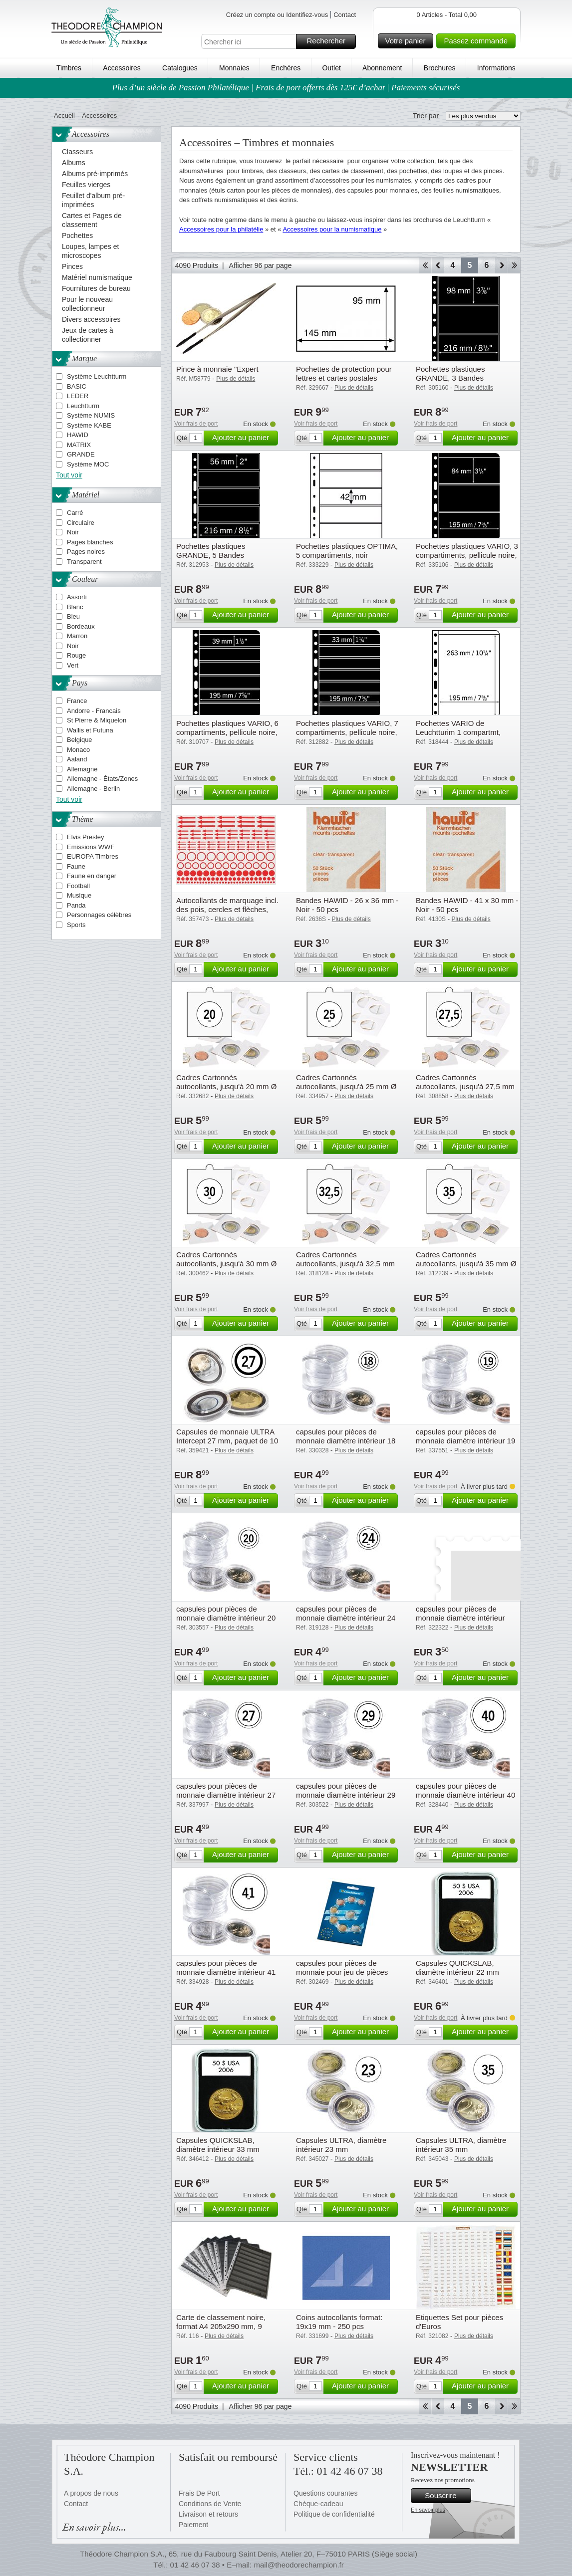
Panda (76, 905)
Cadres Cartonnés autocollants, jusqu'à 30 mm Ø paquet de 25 (226, 1263)
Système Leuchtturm (96, 376)
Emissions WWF (90, 847)
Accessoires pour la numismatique (332, 229)
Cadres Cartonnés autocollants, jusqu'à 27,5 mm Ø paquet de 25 (465, 1086)
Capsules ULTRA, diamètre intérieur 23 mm (341, 2144)
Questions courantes (325, 2493)
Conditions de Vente (210, 2504)
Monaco (78, 749)
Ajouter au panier (243, 438)
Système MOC (88, 464)
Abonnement (382, 68)
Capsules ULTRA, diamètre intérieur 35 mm (461, 2144)
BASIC (76, 386)
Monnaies (234, 68)
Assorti (77, 597)
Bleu (73, 616)
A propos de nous (91, 2493)
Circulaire (80, 522)
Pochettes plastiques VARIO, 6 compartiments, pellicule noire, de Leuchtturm (227, 732)
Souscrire (446, 2495)
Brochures (440, 68)
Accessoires (121, 68)
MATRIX (79, 445)
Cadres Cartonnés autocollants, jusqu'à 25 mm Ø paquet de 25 (346, 1086)
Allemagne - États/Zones (102, 778)
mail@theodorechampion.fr (298, 2565)
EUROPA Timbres (92, 856)
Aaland (77, 759)
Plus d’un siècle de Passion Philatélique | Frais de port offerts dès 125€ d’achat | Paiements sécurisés (286, 87)
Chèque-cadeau (318, 2504)
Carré (75, 512)
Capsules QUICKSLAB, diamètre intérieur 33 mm (218, 2144)
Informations (496, 68)
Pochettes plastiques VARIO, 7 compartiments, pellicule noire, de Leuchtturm (347, 732)
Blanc (75, 607)
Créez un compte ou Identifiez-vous (277, 14)
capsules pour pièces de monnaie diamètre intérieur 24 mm (345, 1618)
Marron (77, 636)
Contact (344, 14)
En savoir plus (428, 2510)
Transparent (84, 561)
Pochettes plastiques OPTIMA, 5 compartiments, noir (347, 550)
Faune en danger (91, 876)
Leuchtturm (83, 406)
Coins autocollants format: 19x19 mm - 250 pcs (339, 2322)
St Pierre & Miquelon (96, 720)
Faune (76, 866)
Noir (73, 532)
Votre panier (408, 40)
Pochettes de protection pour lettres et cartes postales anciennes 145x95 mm (344, 378)
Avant (501, 265)
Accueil (64, 115)
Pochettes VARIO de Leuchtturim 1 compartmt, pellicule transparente (458, 732)
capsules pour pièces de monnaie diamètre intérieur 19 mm (465, 1440)
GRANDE (81, 454)
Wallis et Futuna (90, 730)
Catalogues (180, 68)
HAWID (77, 435)
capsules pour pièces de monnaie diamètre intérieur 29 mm (345, 1795)
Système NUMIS (91, 415)
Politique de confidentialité (334, 2514)
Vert (72, 665)
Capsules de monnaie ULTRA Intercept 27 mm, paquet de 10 (227, 1436)
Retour (438, 265)
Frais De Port (199, 2493)
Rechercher (329, 41)
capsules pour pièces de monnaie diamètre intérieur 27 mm (226, 1795)
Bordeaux (81, 626)
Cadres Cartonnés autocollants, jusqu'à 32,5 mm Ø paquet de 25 (345, 1263)
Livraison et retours (208, 2514)
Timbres (68, 68)
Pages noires (86, 551)
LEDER (77, 396)
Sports (76, 925)
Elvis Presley (85, 837)
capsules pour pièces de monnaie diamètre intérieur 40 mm (465, 1795)
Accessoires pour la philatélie (221, 229)
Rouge (76, 655)
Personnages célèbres (99, 915)
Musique (79, 895)
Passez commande (478, 40)
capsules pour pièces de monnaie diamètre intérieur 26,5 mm (460, 1618)
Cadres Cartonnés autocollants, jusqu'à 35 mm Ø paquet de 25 (466, 1263)
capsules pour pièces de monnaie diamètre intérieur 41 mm (226, 1972)
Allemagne (82, 769)
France (77, 700)
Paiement (193, 2525)
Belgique (79, 739)
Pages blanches (90, 542)
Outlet (331, 68)
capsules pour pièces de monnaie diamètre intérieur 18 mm (345, 1440)
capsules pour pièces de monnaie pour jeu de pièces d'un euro (342, 1972)
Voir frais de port (196, 423)
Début (425, 265)
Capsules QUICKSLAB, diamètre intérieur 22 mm (457, 1967)
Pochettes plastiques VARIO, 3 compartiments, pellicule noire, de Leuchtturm (467, 555)
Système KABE (89, 425)
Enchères (285, 68)
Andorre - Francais (94, 710)
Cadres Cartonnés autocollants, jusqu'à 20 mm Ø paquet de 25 (226, 1086)
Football (78, 886)
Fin (514, 265)
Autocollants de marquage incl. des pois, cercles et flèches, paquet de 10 (227, 909)
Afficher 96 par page (260, 265)
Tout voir (69, 475)
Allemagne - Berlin (93, 788)
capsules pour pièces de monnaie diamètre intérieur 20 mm (226, 1618)
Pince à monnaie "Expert (217, 369)
